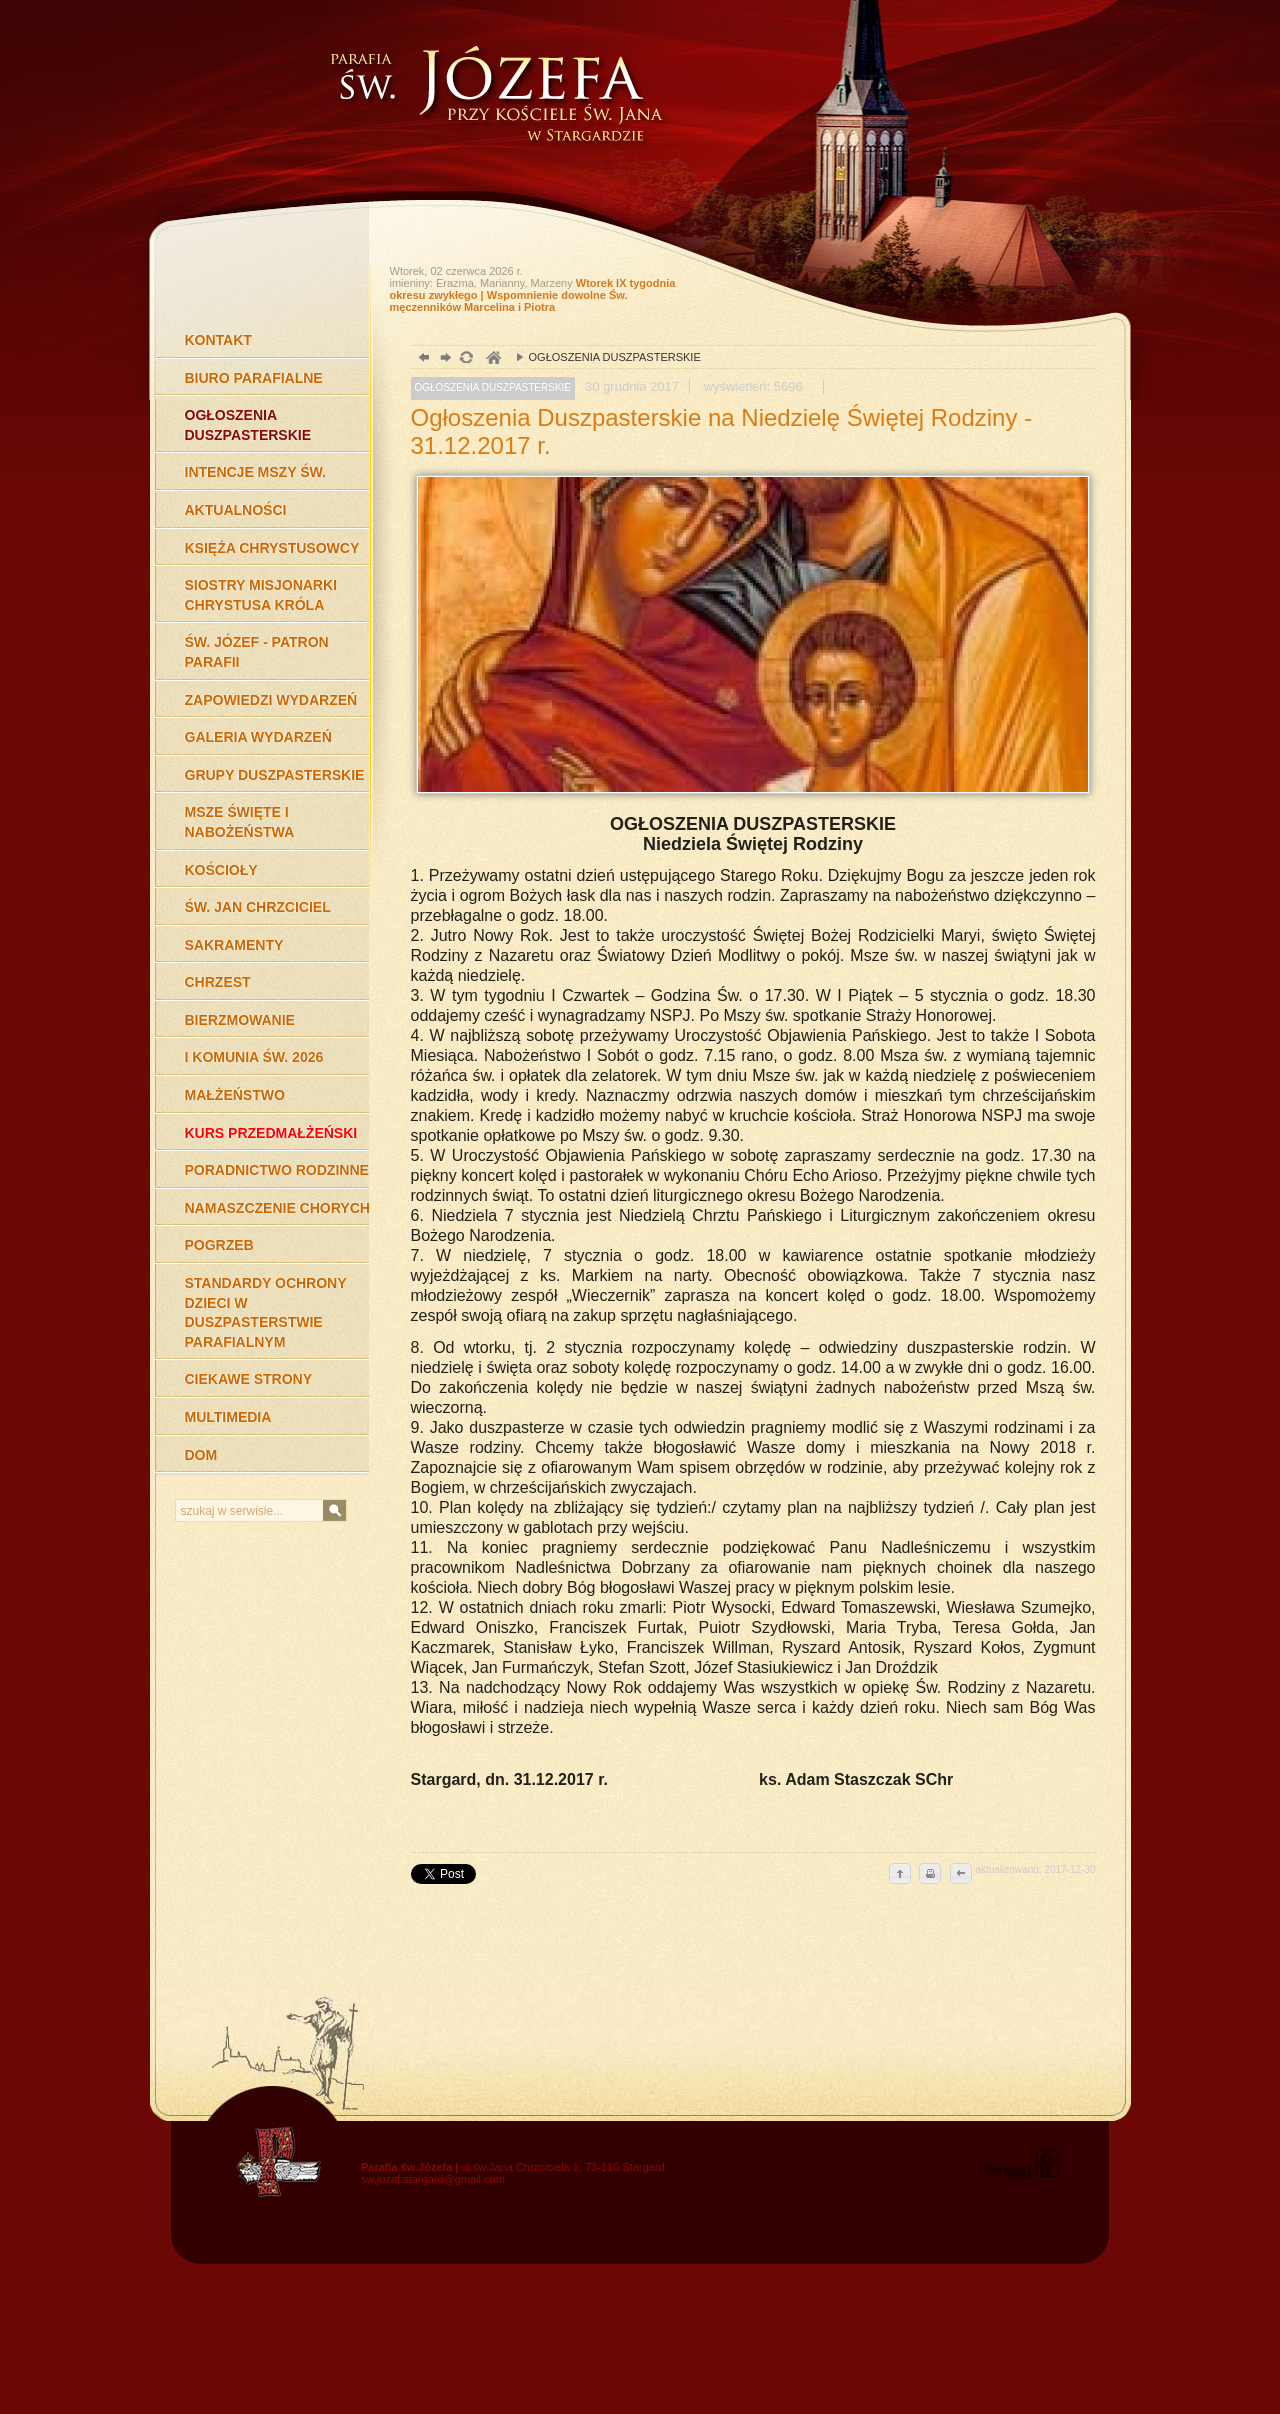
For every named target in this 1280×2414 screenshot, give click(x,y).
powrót (421, 359)
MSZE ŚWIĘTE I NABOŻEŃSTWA (240, 822)
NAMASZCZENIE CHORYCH (277, 1208)
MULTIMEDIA (228, 1417)
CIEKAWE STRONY (249, 1379)
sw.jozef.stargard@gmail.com (433, 2179)
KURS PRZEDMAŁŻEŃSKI (271, 1133)
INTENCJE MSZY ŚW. (255, 472)
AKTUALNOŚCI (236, 510)
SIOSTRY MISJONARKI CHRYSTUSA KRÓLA (261, 595)
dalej (443, 359)
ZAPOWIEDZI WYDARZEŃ (271, 700)
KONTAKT (218, 340)
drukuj (930, 1875)
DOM (201, 1455)
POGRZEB (219, 1245)
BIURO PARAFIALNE (254, 378)
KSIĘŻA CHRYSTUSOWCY (272, 548)
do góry (900, 1875)
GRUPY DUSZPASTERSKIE (275, 775)
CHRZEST (218, 982)
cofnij (960, 1875)
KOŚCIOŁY (221, 870)
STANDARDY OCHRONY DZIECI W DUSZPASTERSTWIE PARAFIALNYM (266, 1312)
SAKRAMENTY (234, 945)
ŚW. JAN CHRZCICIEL (258, 907)
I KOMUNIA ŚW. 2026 (254, 1057)
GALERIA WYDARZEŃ (258, 737)
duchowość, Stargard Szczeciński (492, 359)
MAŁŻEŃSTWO (235, 1095)
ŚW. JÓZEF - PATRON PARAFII (257, 652)
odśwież (465, 359)
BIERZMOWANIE (240, 1020)
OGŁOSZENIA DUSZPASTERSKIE (248, 425)
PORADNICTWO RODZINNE (277, 1170)
